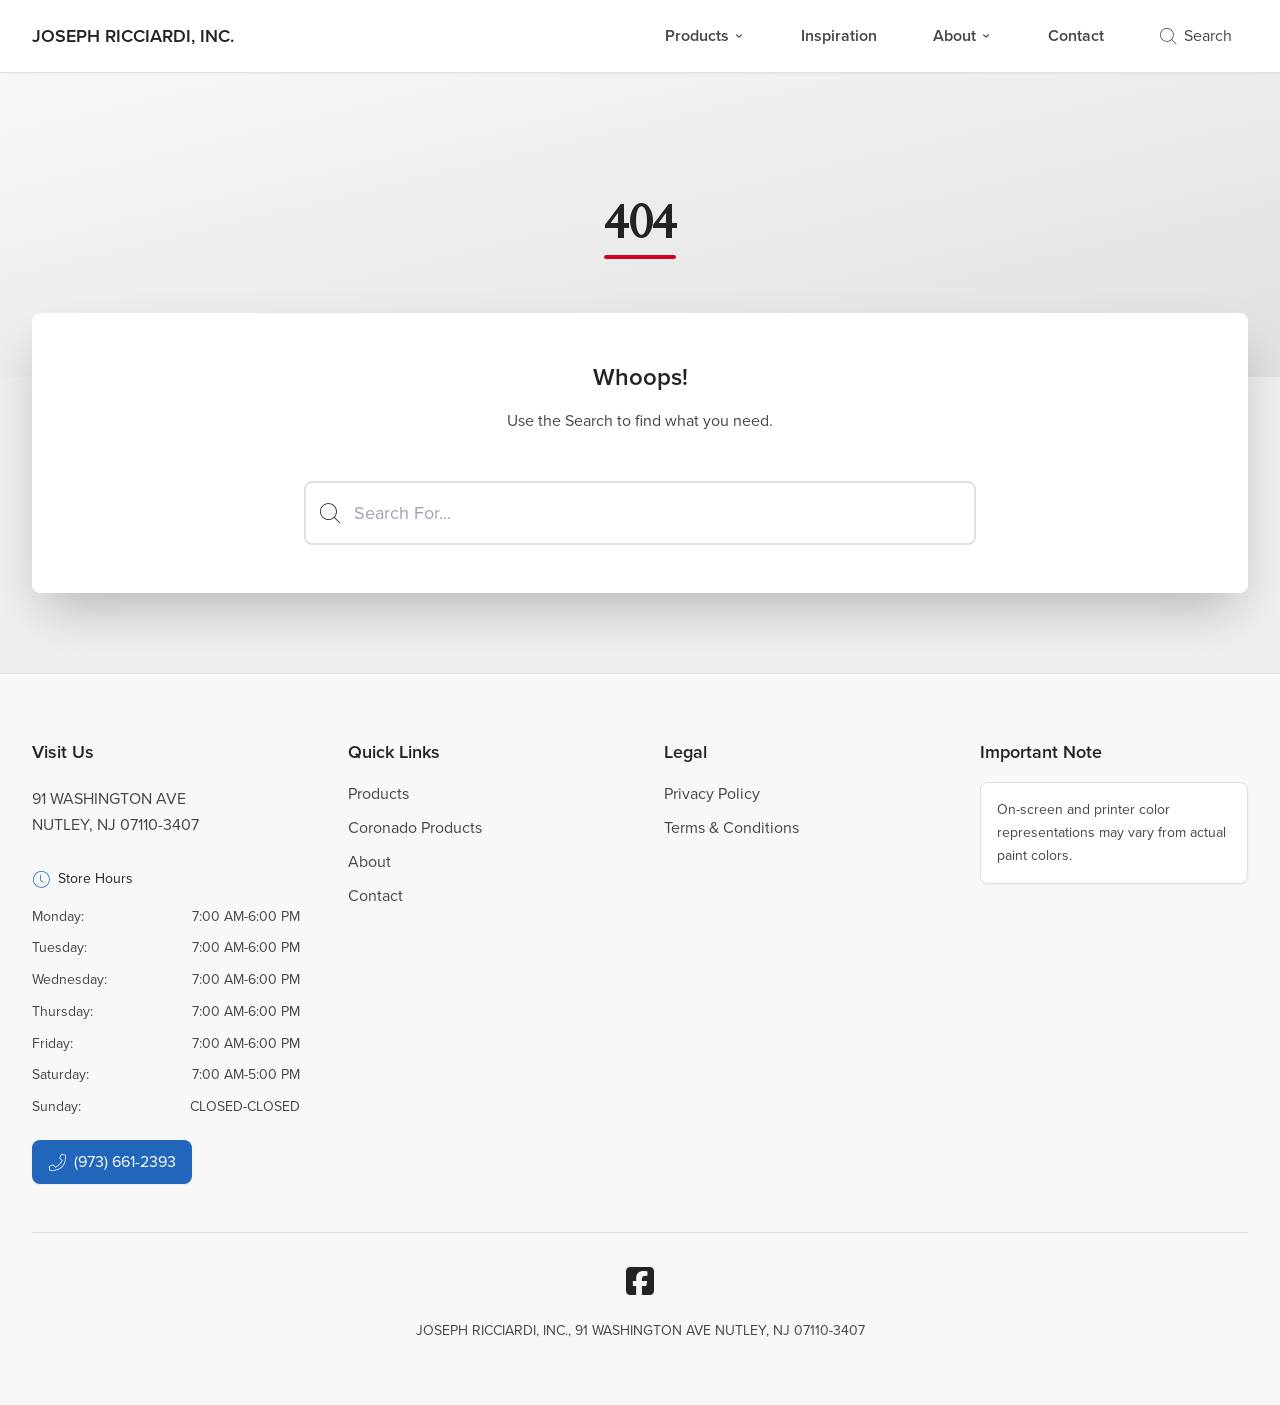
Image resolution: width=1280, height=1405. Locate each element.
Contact (1076, 35)
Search (1196, 35)
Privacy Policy (712, 793)
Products (705, 35)
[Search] (640, 513)
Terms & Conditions (731, 827)
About (962, 35)
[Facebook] (640, 1281)
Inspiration (839, 35)
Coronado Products (415, 827)
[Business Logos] (133, 36)
